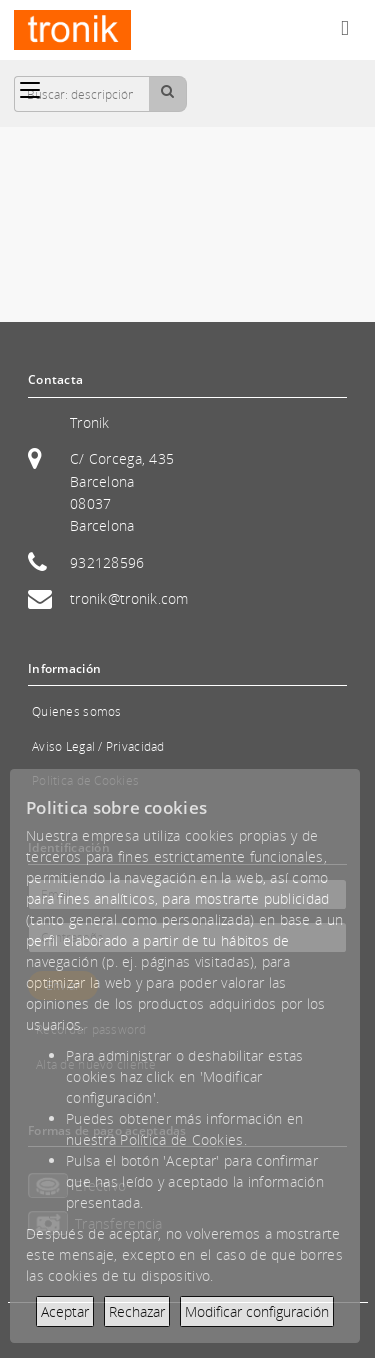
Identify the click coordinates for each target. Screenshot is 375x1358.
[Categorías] (30, 90)
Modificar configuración (257, 1311)
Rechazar (137, 1311)
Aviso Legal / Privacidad (98, 746)
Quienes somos (77, 711)
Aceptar (65, 1311)
